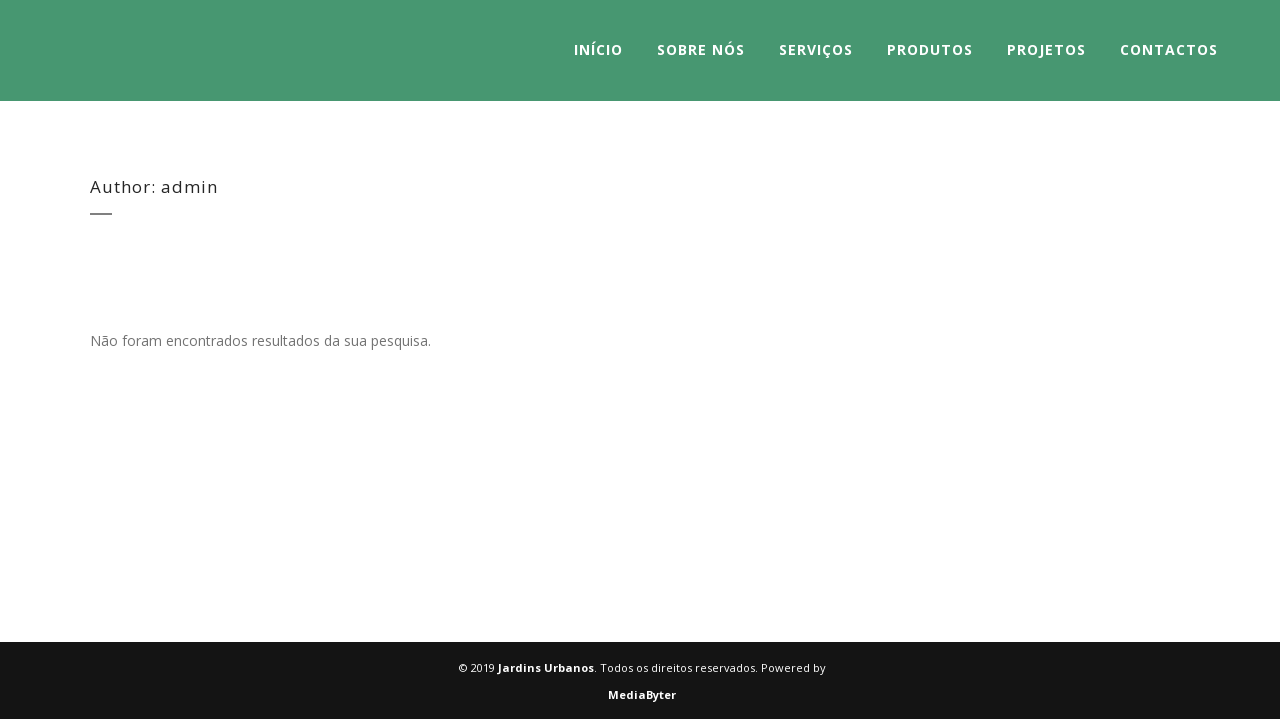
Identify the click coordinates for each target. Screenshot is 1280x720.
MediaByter (642, 694)
